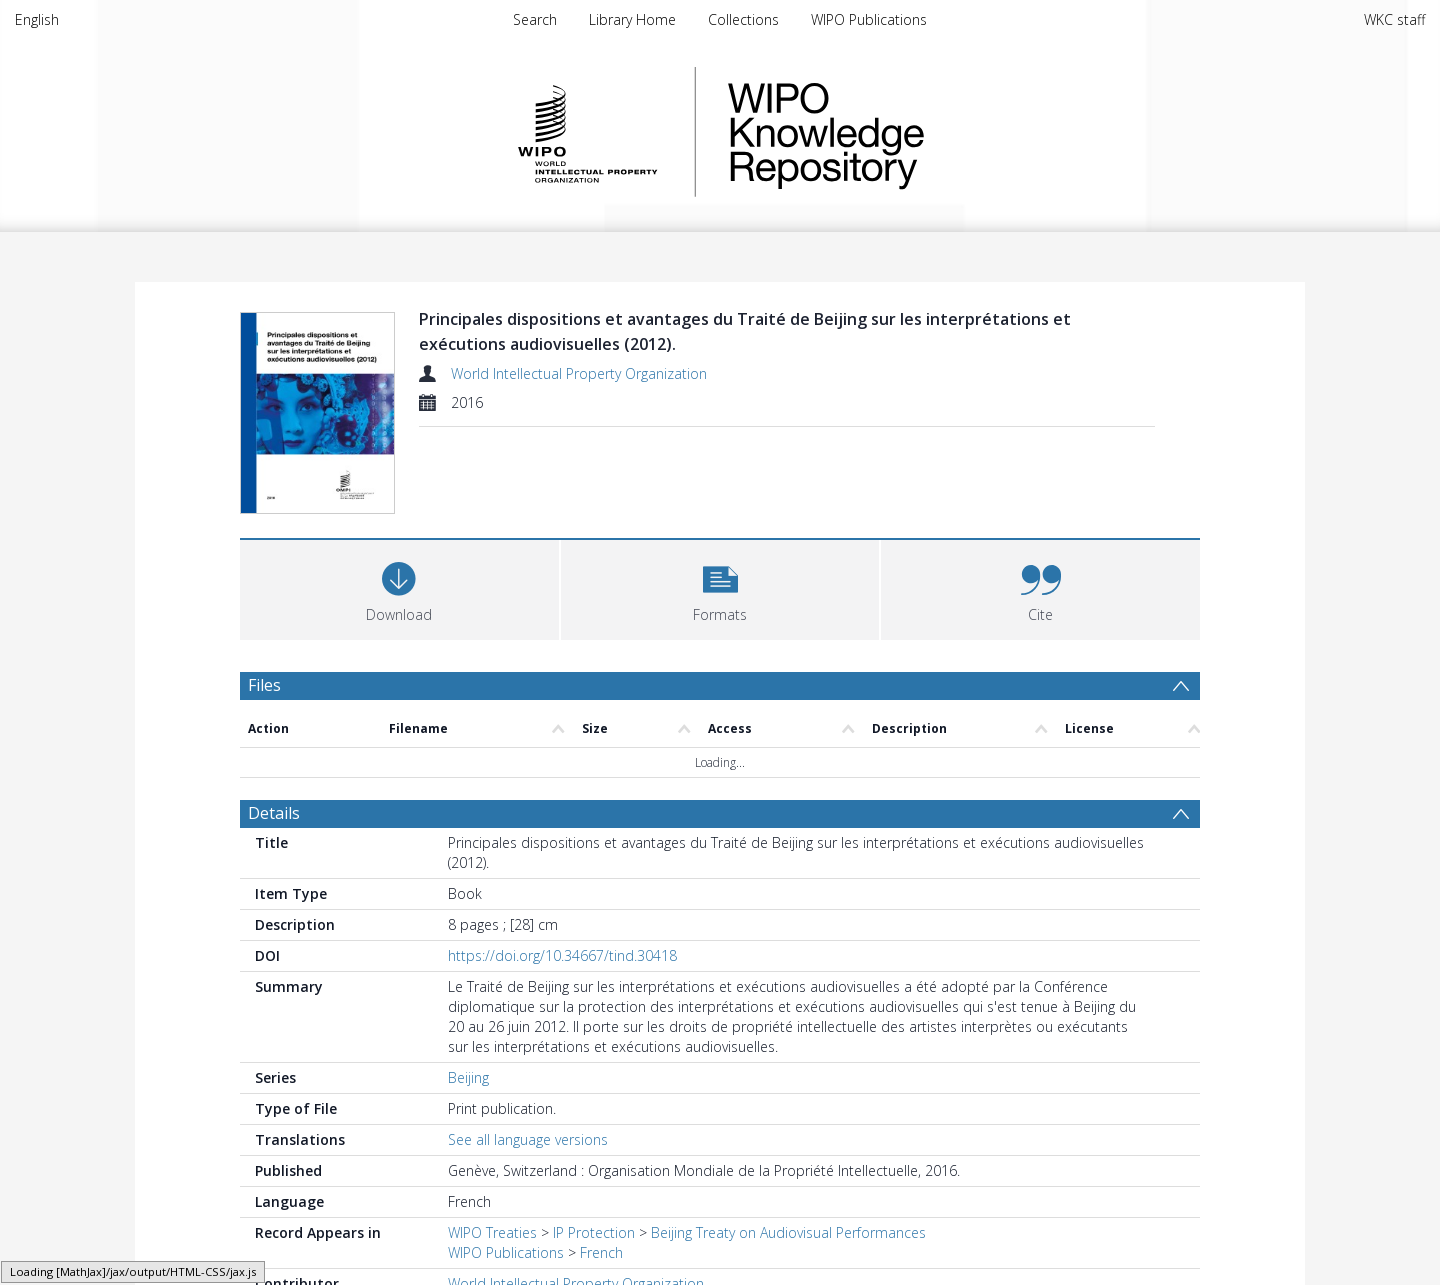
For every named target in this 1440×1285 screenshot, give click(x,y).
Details (274, 813)
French (601, 1252)
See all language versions (528, 1139)
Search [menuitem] (535, 19)
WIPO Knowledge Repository (908, 132)
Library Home (632, 19)
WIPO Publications (869, 19)
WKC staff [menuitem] (1394, 19)
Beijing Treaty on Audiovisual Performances (788, 1232)
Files (264, 685)
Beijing (468, 1077)
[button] (720, 587)
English (37, 19)
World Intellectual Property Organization (579, 373)
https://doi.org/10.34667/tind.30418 (562, 955)
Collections (743, 19)
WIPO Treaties (492, 1232)
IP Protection (594, 1232)
